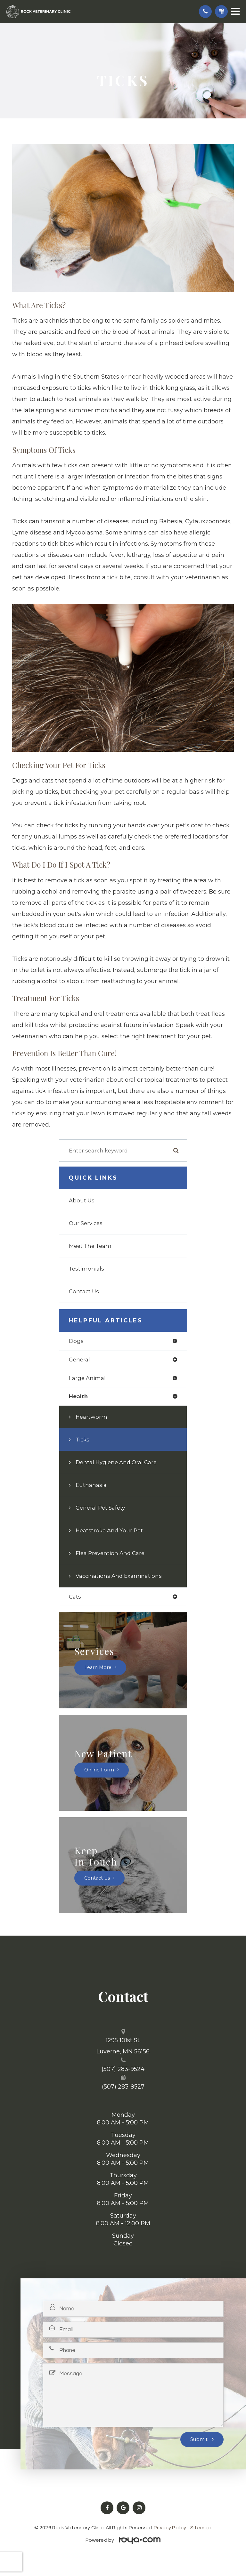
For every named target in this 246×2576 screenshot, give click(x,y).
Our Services (85, 1223)
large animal (87, 1378)
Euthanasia (91, 1485)
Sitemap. (201, 2527)
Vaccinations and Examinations (119, 1576)
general (79, 1359)
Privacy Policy (170, 2527)
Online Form (99, 1770)
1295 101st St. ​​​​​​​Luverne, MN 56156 (123, 2046)
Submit (199, 2439)
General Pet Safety (100, 1508)
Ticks (82, 1439)
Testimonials (86, 1268)
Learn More (97, 1668)
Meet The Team (90, 1246)
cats (75, 1596)
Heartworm (91, 1417)
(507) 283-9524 (123, 2069)
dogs (76, 1341)
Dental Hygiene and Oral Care (116, 1462)
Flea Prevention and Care (110, 1553)
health (78, 1396)
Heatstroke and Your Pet (109, 1530)
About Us (81, 1200)
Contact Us (84, 1291)
